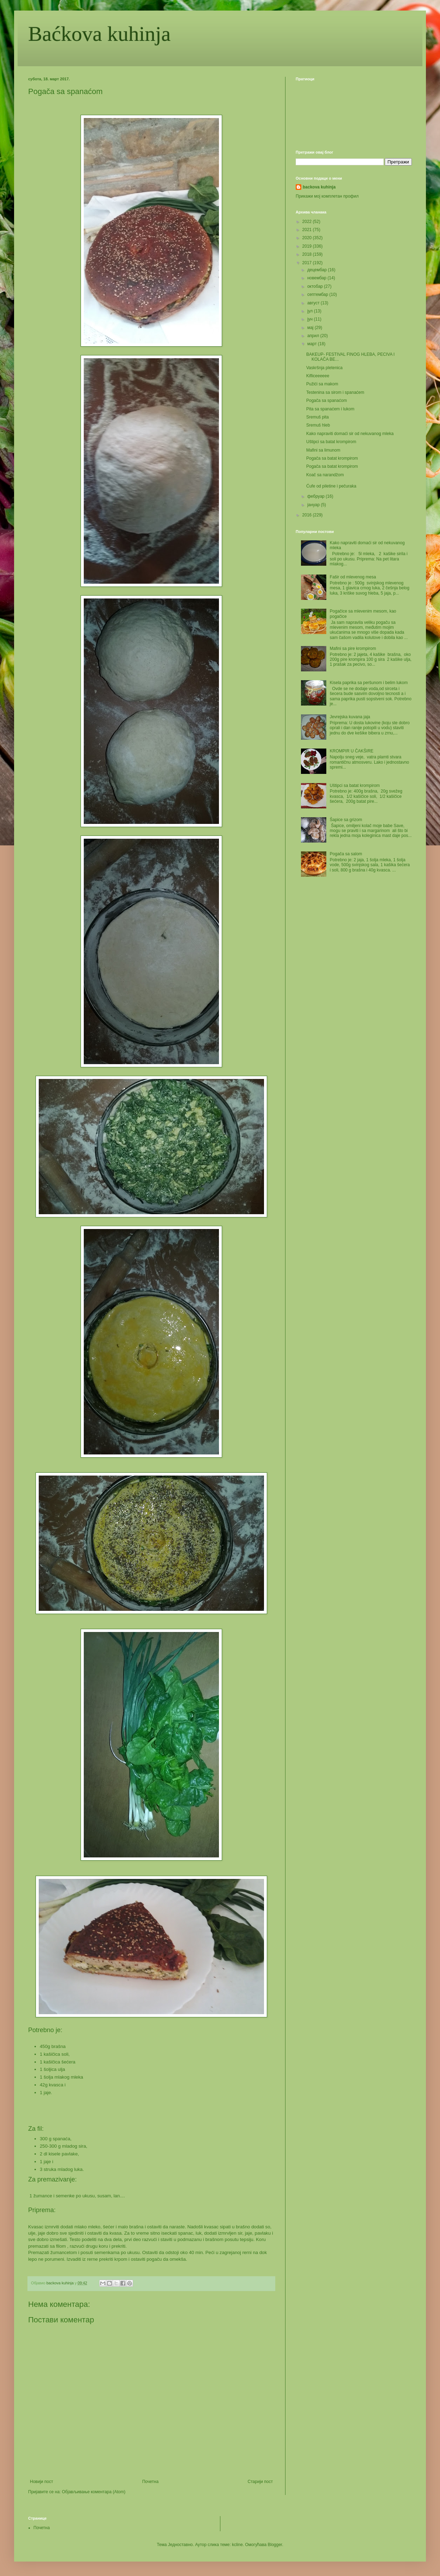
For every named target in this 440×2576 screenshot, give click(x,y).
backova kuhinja (319, 187)
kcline (237, 2544)
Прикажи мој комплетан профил (327, 196)
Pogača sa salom (346, 853)
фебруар (316, 496)
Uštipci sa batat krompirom (331, 441)
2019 (307, 246)
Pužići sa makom (322, 383)
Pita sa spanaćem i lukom (330, 408)
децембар (317, 269)
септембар (318, 294)
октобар (315, 286)
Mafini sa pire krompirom (353, 648)
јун (310, 319)
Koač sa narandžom (325, 474)
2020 (307, 237)
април (313, 335)
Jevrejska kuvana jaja (350, 716)
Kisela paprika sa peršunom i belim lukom (369, 682)
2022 (307, 221)
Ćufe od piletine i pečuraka (331, 486)
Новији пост (41, 2481)
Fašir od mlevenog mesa (353, 577)
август (314, 302)
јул (310, 311)
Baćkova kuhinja (99, 33)
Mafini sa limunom (323, 450)
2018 (307, 254)
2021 (307, 229)
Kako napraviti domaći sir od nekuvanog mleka (350, 433)
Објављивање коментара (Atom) (94, 2491)
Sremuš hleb (318, 425)
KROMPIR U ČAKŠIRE (351, 751)
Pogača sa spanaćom (326, 400)
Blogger (275, 2544)
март (312, 343)
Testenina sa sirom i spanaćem (335, 392)
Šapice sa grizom (346, 819)
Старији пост (260, 2481)
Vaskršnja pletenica (324, 367)
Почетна (150, 2481)
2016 (307, 515)
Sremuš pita (317, 417)
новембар (317, 277)
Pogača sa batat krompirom (332, 458)
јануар (314, 504)
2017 (307, 262)
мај (311, 327)
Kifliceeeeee (317, 375)
